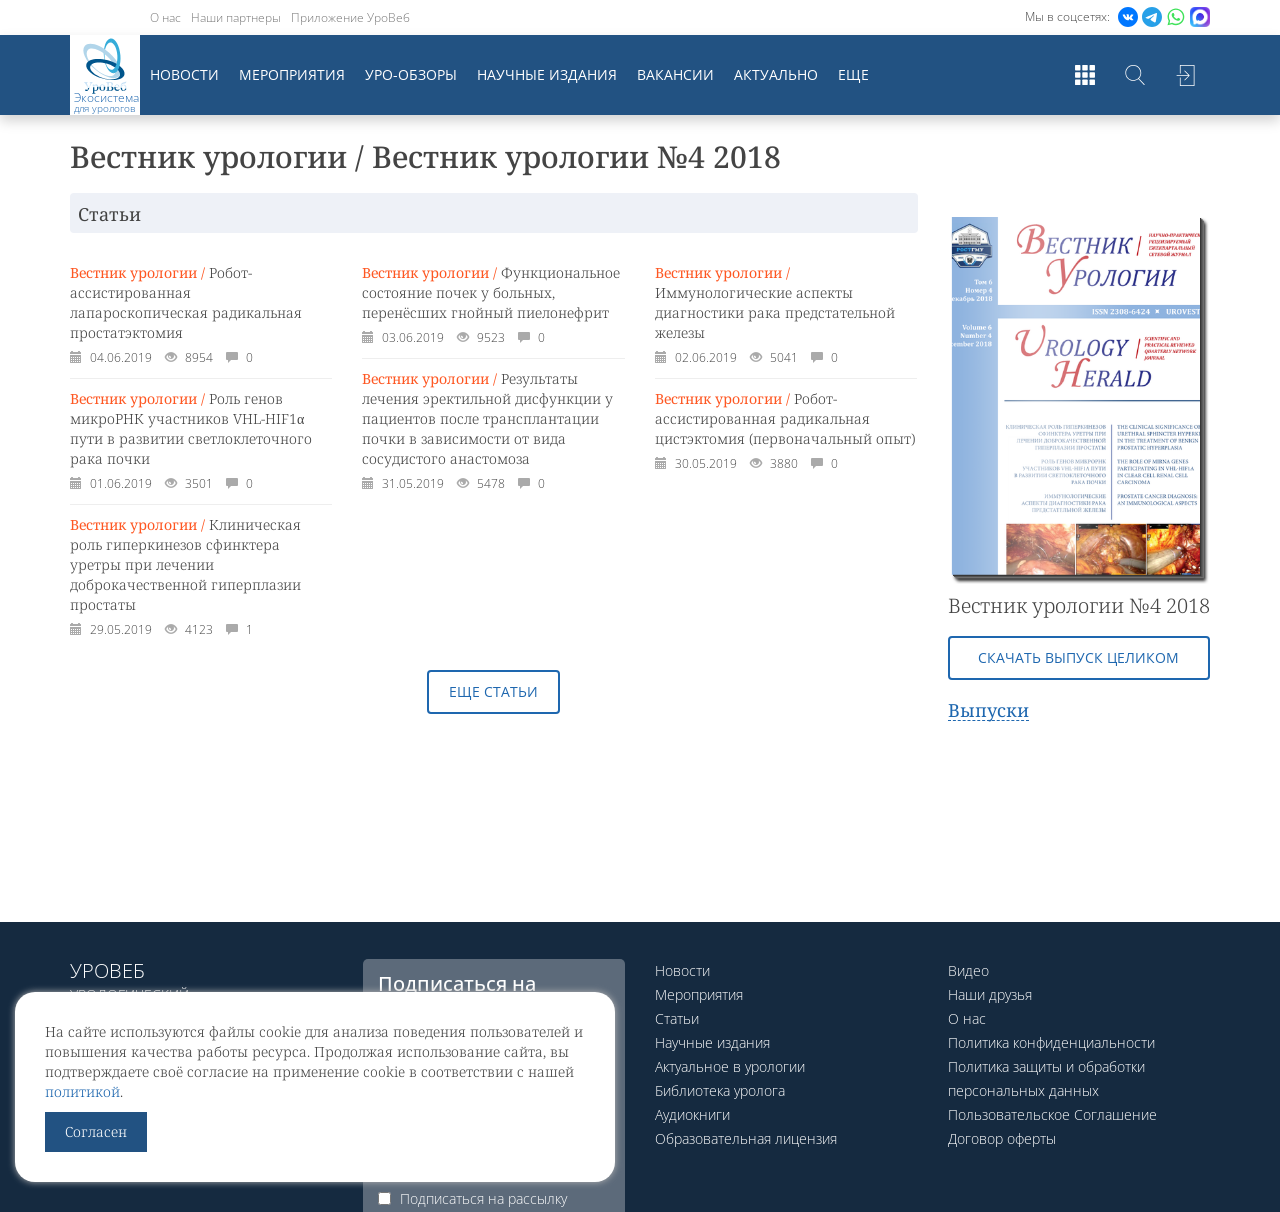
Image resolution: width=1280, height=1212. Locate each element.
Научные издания (547, 74)
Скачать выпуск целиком (1078, 657)
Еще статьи (493, 691)
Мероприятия (292, 74)
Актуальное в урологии (730, 1066)
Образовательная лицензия (746, 1138)
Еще (853, 74)
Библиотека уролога (720, 1090)
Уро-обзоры (411, 74)
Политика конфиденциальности (1051, 1042)
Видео (968, 970)
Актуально (776, 74)
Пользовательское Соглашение (1052, 1114)
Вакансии (675, 74)
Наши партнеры (236, 17)
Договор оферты (1002, 1138)
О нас (165, 17)
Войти (1185, 75)
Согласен (96, 1131)
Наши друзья (990, 994)
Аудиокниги (692, 1114)
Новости (184, 74)
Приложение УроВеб (350, 17)
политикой (82, 1091)
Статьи (677, 1018)
